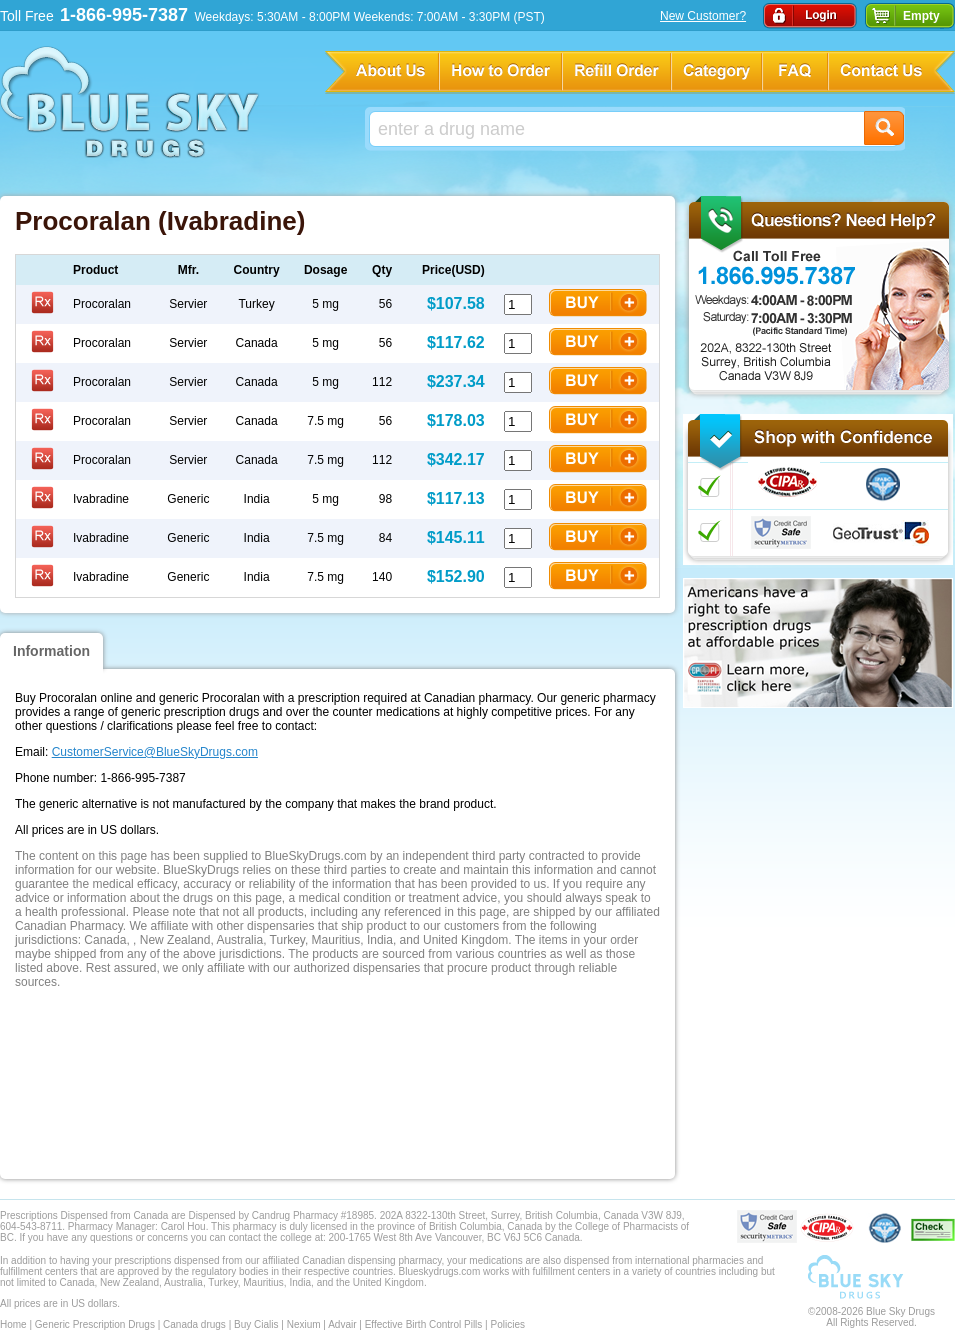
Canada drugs (194, 1324)
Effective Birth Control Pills (424, 1324)
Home (13, 1324)
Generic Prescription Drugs (95, 1324)
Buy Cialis (256, 1324)
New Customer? (703, 16)
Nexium (304, 1324)
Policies (507, 1324)
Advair (342, 1324)
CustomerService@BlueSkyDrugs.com (155, 752)
